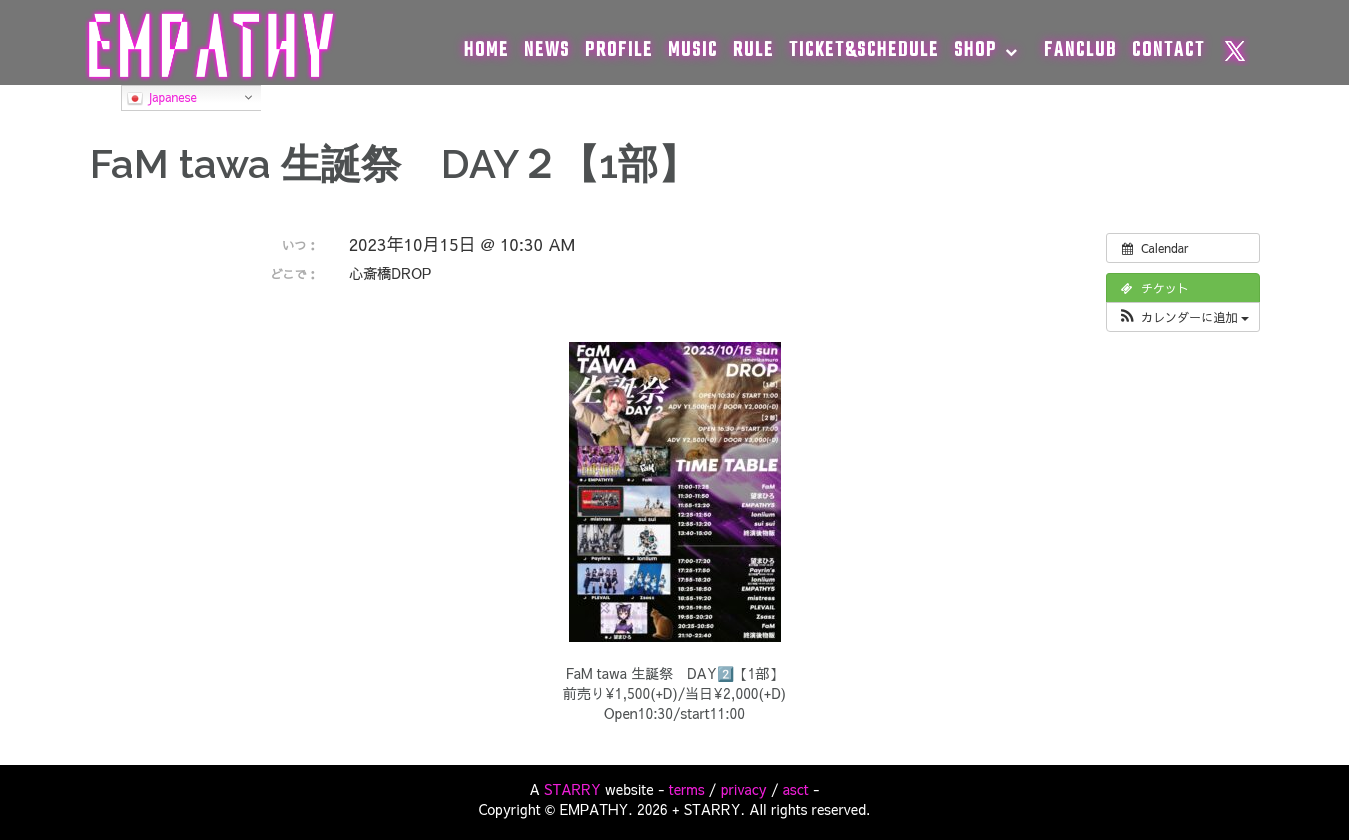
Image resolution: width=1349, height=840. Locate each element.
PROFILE (619, 50)
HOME (486, 50)
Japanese (161, 98)
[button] (1182, 317)
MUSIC (693, 50)
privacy (744, 789)
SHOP (975, 50)
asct (796, 789)
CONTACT (1168, 50)
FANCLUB (1080, 50)
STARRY (572, 789)
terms (687, 789)
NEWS (547, 50)
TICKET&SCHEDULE (864, 50)
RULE (753, 50)
